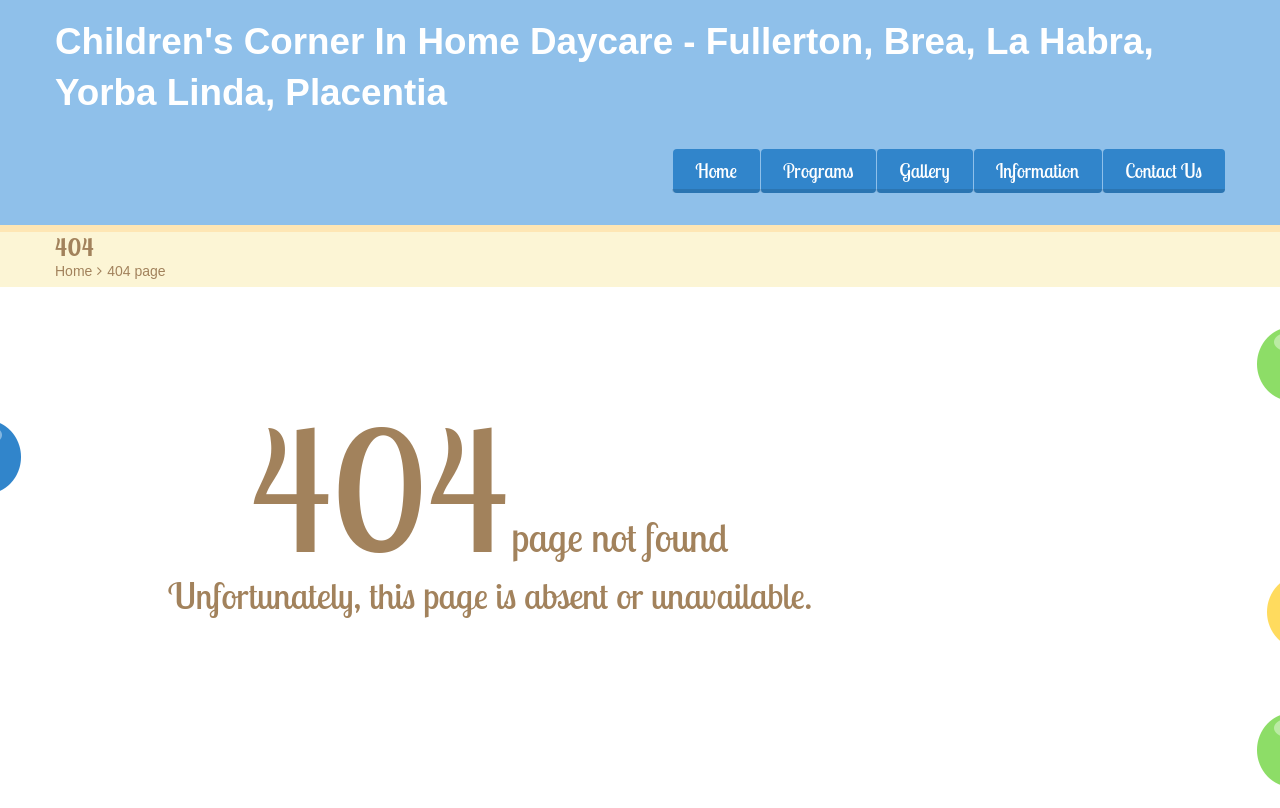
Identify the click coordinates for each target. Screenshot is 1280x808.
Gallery (924, 171)
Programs (818, 171)
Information (1038, 171)
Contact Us (1163, 171)
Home (716, 171)
